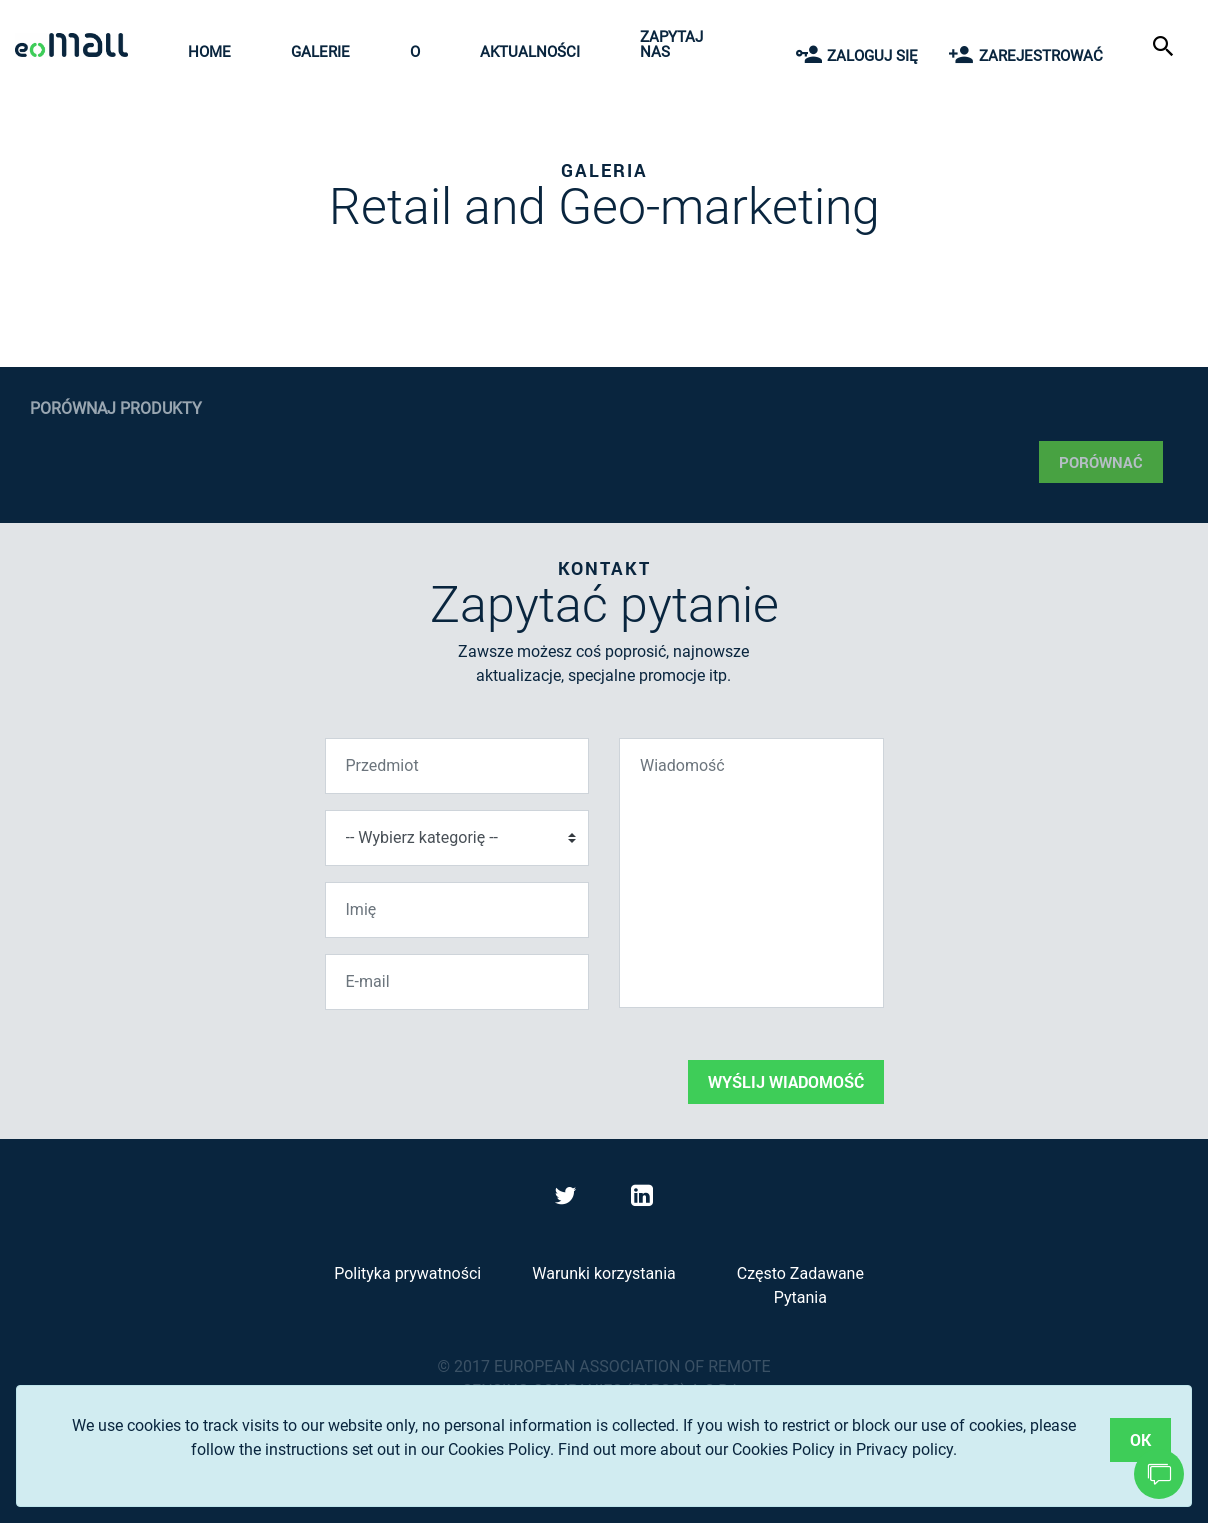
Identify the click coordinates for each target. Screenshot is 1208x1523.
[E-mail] (457, 982)
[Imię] (457, 910)
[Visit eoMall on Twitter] (568, 1199)
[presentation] (477, 1065)
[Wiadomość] (751, 873)
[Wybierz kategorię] (457, 838)
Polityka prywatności (407, 1273)
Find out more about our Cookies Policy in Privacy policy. (757, 1449)
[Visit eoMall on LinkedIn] (642, 1199)
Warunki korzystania (603, 1273)
